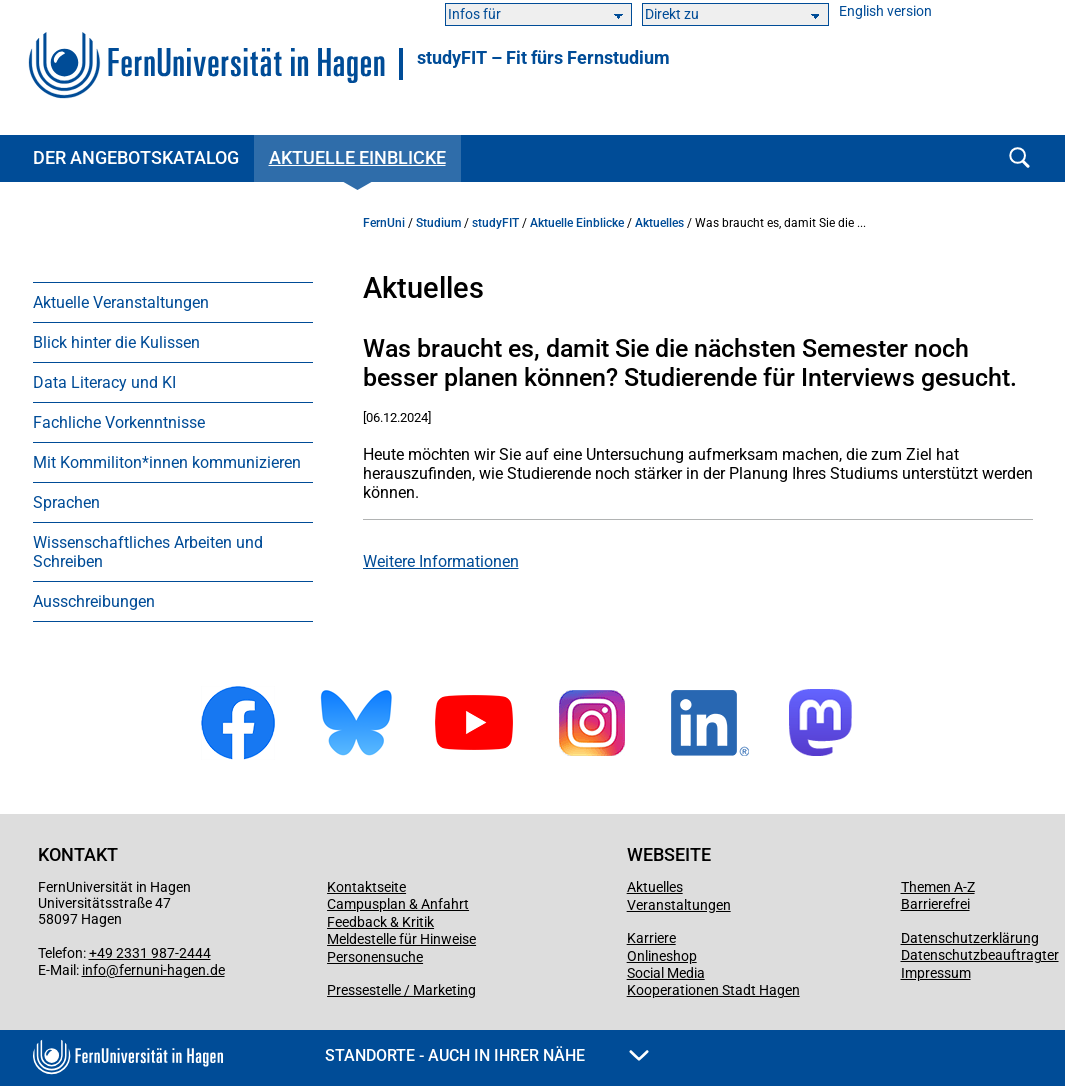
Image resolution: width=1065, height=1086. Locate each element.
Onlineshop (662, 956)
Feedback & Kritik (380, 922)
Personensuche (375, 957)
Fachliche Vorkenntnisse (119, 422)
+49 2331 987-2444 (150, 953)
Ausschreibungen (94, 601)
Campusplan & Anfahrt (398, 904)
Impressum (936, 973)
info (94, 970)
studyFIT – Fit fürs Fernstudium (543, 58)
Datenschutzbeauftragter (980, 955)
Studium (438, 223)
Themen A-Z (938, 887)
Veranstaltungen (679, 905)
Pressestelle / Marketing (401, 990)
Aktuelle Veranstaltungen (121, 302)
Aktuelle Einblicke (357, 157)
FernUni (384, 223)
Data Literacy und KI (104, 382)
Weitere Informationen (441, 561)
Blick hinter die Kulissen (116, 342)
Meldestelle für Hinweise (401, 939)
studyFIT (495, 223)
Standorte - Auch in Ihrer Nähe (487, 1055)
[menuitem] (173, 302)
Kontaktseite (366, 887)
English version (885, 11)
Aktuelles (659, 223)
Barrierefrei (935, 904)
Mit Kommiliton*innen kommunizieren (167, 462)
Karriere (651, 938)
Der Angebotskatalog (136, 157)
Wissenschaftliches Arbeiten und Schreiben (148, 552)
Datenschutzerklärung (970, 938)
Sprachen (66, 502)
